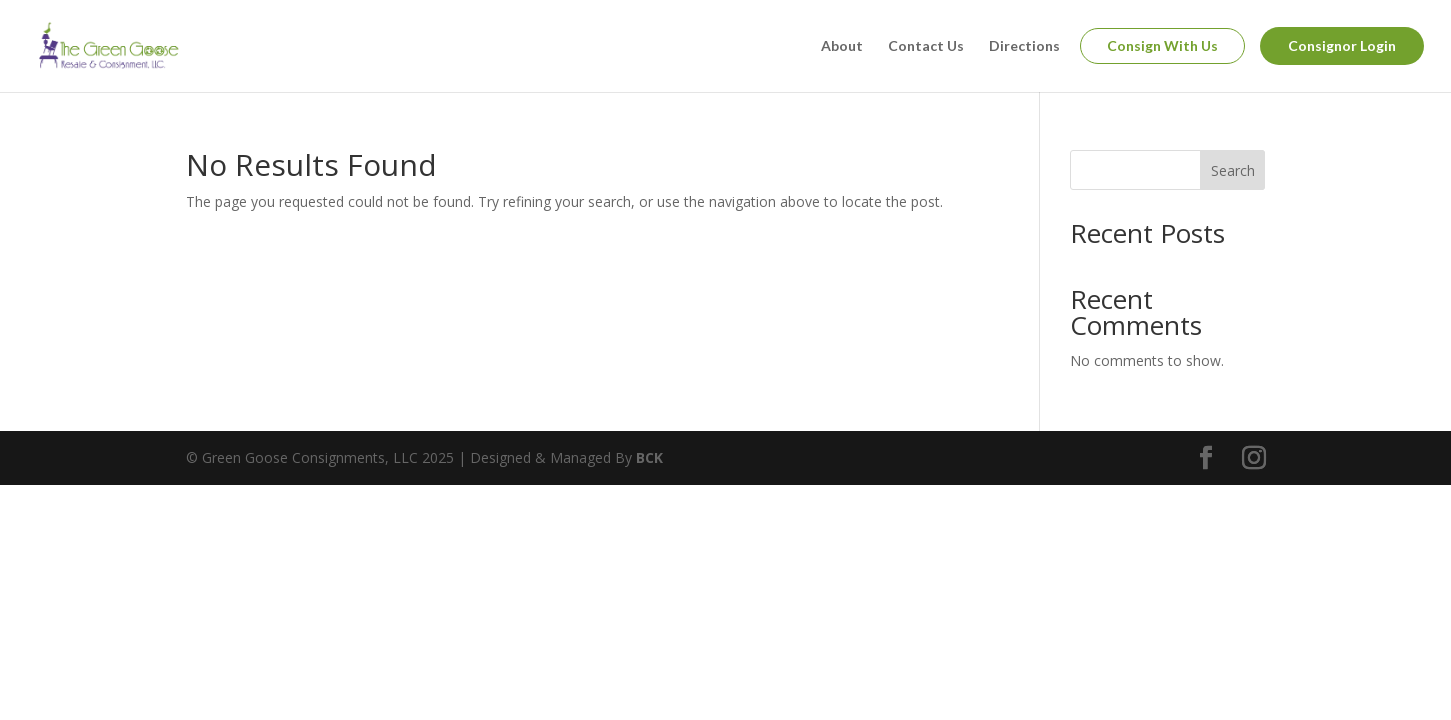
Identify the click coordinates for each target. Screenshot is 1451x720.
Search (1233, 170)
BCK (649, 457)
